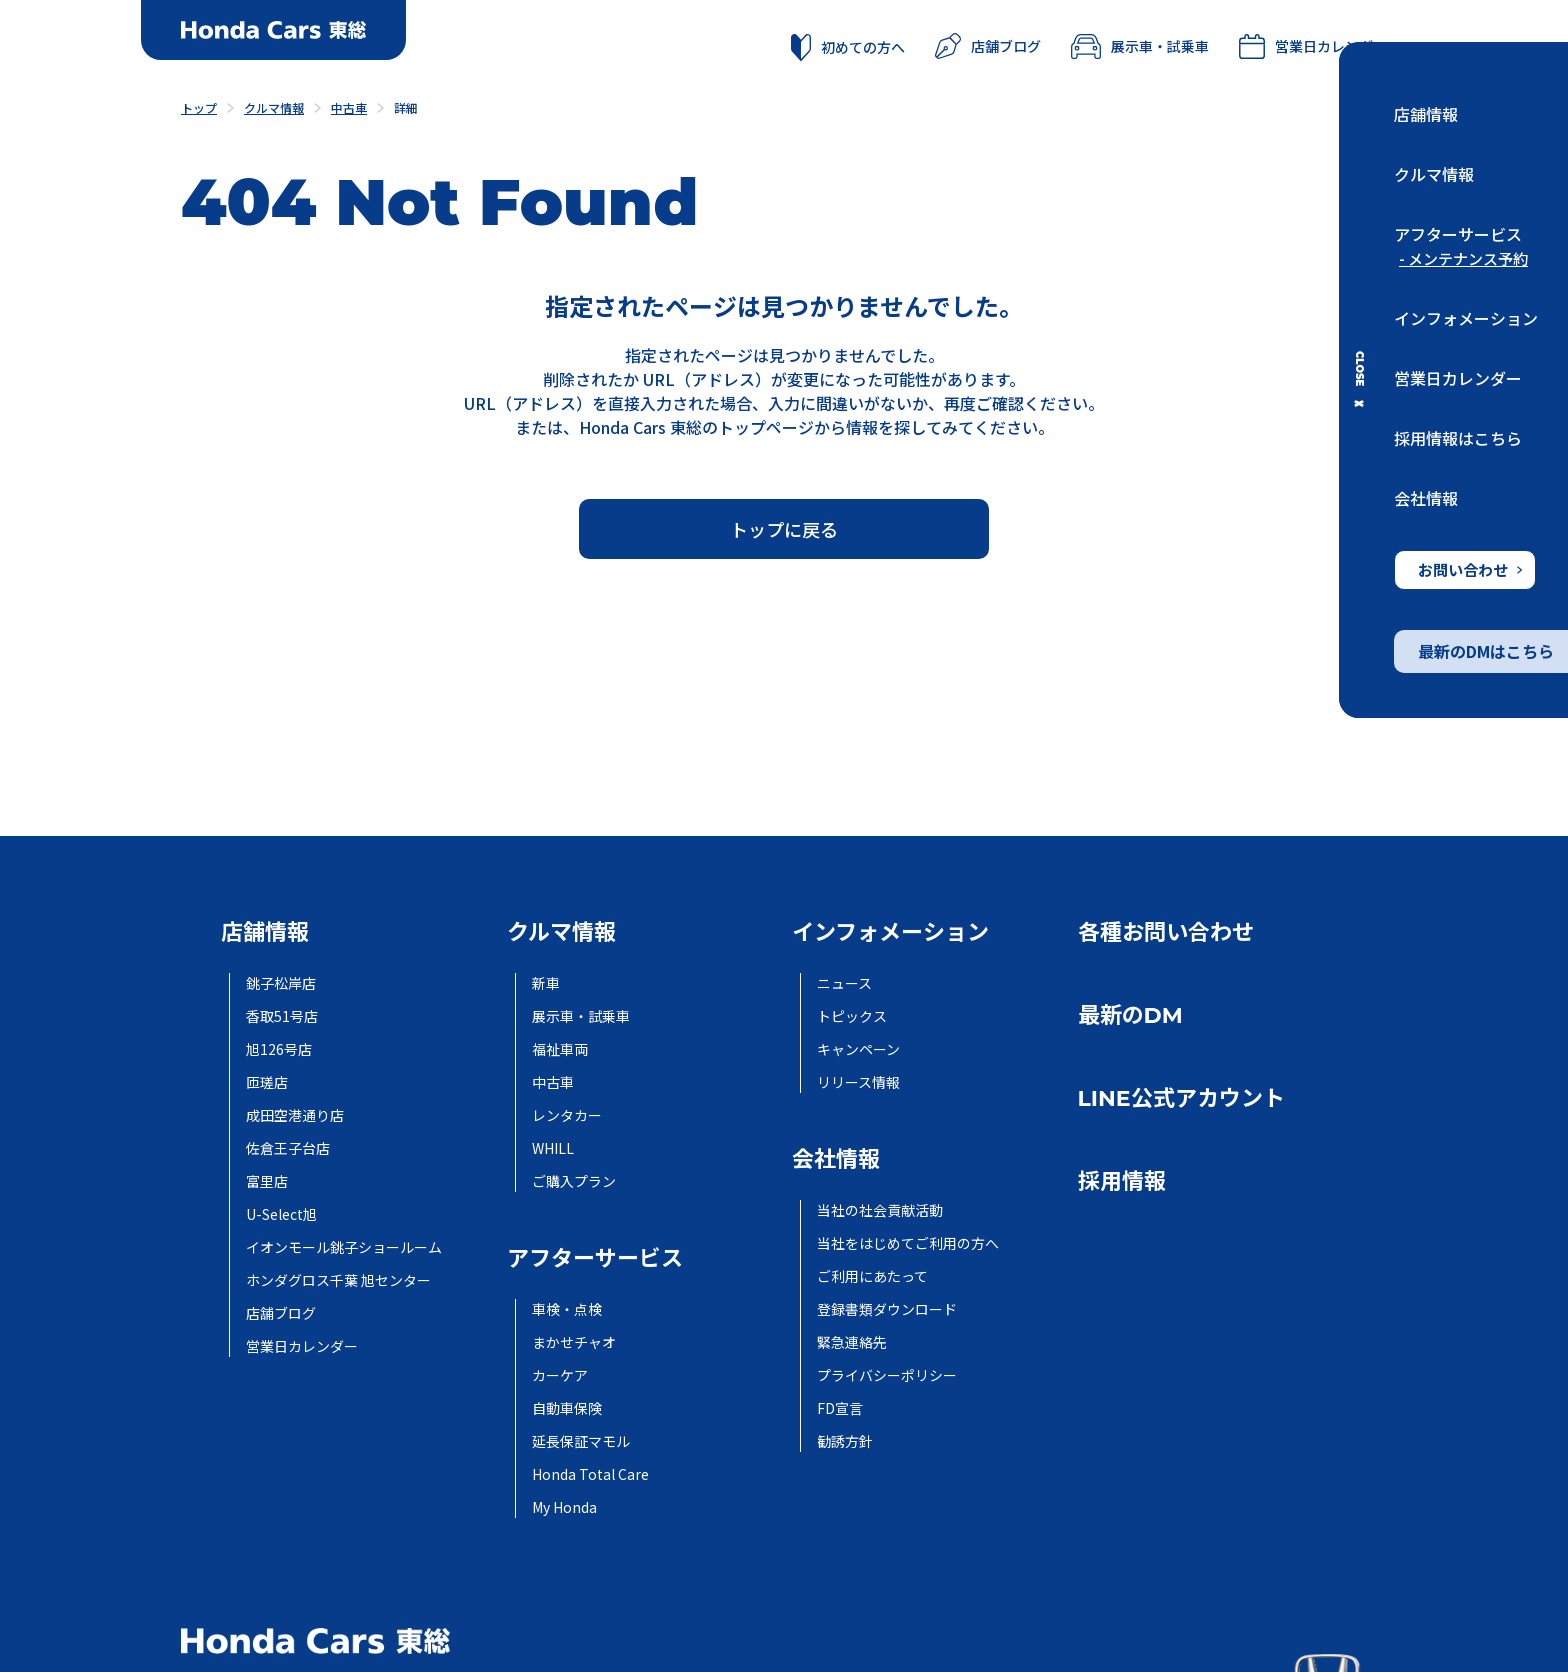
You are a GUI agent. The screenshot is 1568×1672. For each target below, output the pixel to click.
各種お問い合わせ (1166, 932)
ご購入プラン (574, 1181)
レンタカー (567, 1115)
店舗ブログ (988, 46)
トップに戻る (784, 529)
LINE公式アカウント (1181, 1098)
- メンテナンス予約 (1463, 258)
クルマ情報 (1434, 174)
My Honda (564, 1507)
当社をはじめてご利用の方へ (908, 1243)
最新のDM (1130, 1015)
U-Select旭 (281, 1214)
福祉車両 (560, 1049)
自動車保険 (567, 1408)
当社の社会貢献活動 (880, 1210)
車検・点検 (567, 1309)
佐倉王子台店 (288, 1148)
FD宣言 (840, 1408)
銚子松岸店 (281, 983)
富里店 (267, 1181)
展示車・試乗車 (1140, 46)
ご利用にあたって (872, 1276)
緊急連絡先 (852, 1342)
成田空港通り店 (295, 1115)
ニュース (844, 983)
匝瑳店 (267, 1082)
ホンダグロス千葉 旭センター (338, 1280)
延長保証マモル (581, 1441)
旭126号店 (279, 1049)
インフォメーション (1466, 318)
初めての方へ (848, 47)
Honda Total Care (590, 1474)
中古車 (553, 1082)
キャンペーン (858, 1049)
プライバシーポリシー (887, 1375)
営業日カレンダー (1458, 378)
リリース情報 (858, 1082)
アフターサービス (1458, 234)
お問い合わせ (1470, 569)
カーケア (560, 1375)
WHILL (553, 1148)
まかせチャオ (574, 1342)
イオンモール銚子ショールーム (344, 1247)
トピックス (852, 1016)
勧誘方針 (845, 1441)
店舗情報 (1426, 114)
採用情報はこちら (1458, 438)
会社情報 (1426, 498)
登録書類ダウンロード (887, 1309)
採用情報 (1122, 1181)
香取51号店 (282, 1016)
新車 (546, 983)
